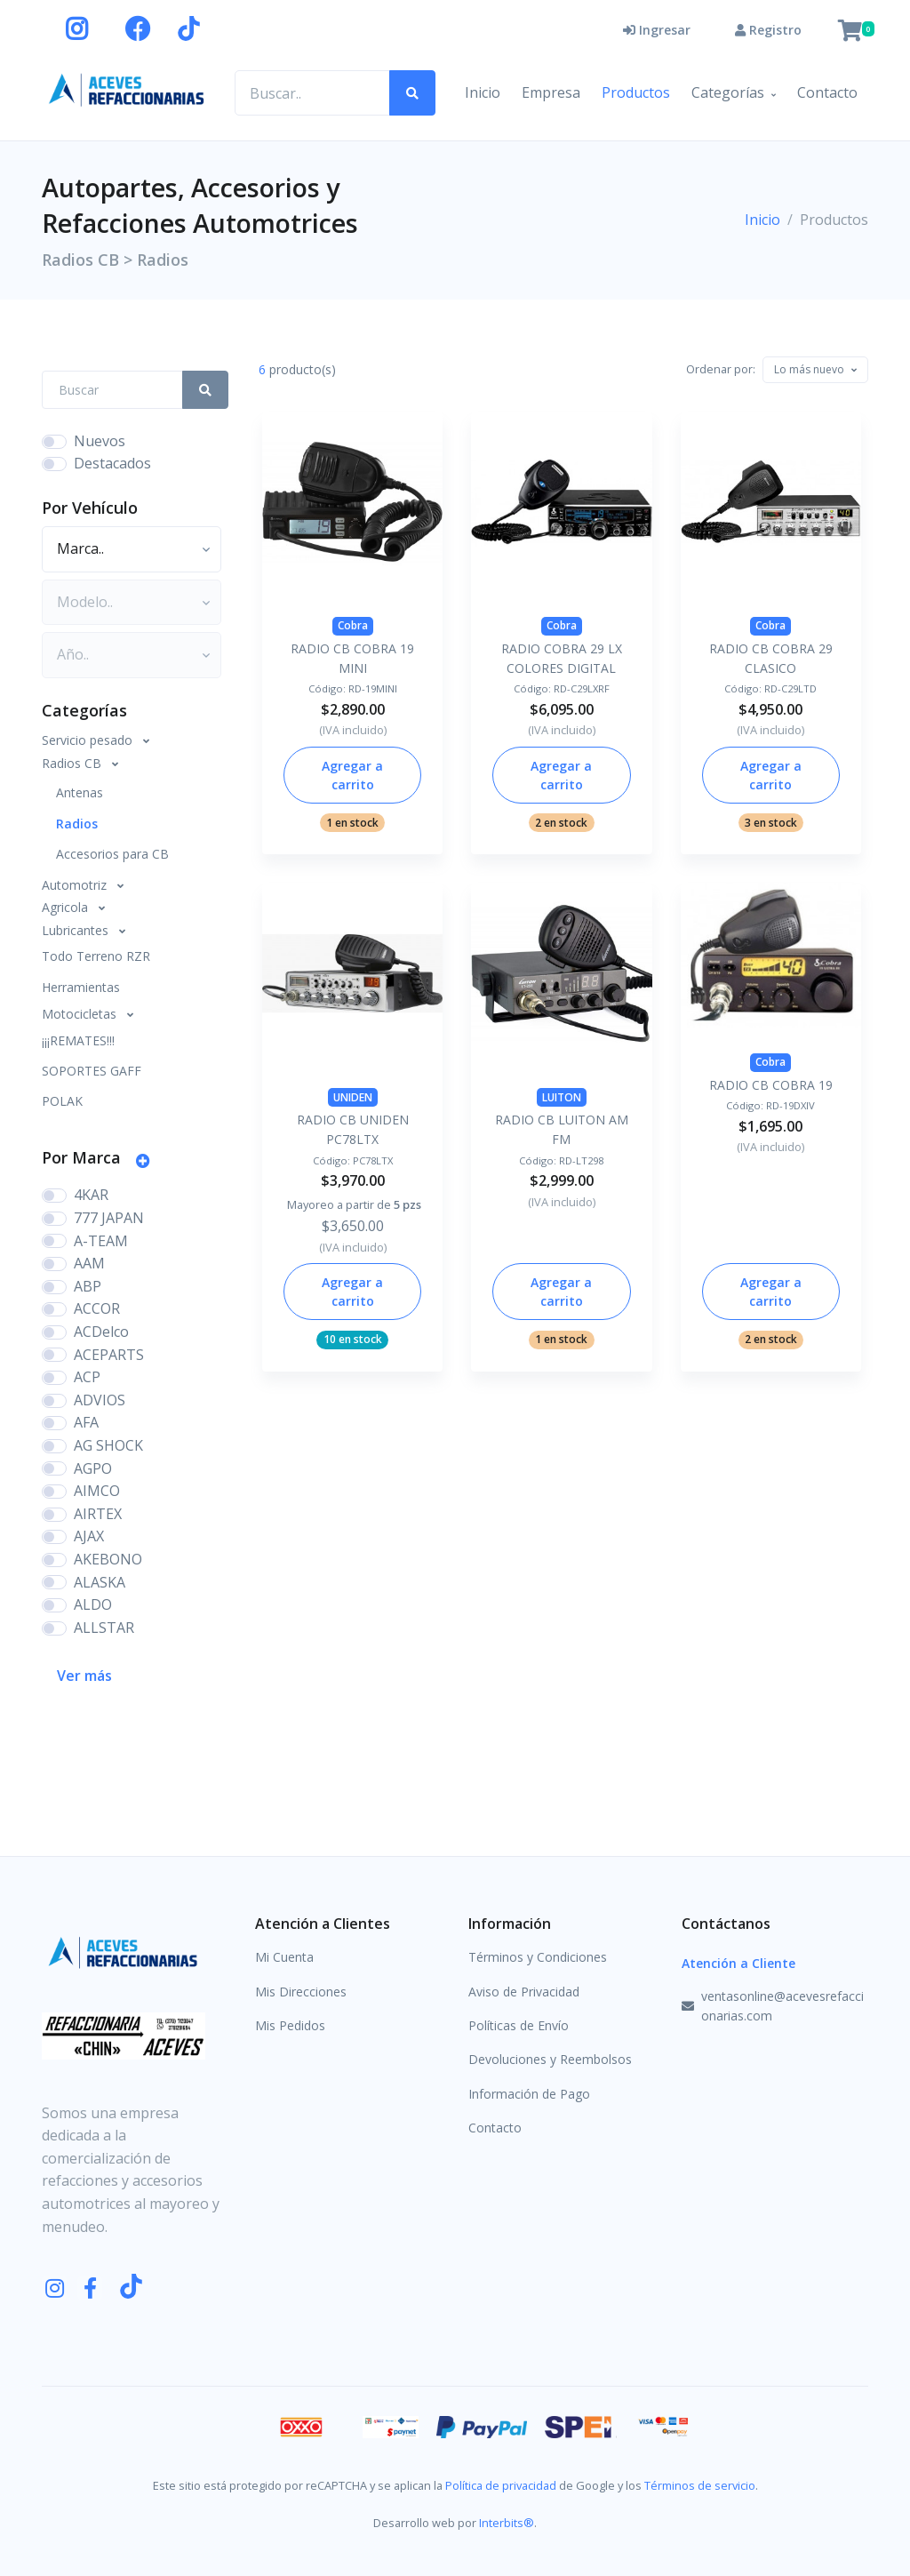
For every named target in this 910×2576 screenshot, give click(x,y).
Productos (636, 92)
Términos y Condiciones (537, 1956)
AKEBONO (108, 1559)
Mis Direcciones (301, 1991)
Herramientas (81, 987)
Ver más (84, 1675)
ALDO (93, 1604)
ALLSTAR (104, 1627)
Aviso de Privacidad (523, 1991)
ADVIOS (99, 1400)
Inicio (482, 92)
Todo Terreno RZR (96, 956)
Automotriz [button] (76, 884)
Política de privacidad (500, 2485)
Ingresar (656, 29)
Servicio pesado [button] (89, 740)
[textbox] (809, 369)
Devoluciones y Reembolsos (550, 2059)
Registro (768, 29)
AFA (86, 1422)
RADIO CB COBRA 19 (771, 1084)
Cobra (353, 625)
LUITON (561, 1097)
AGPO (93, 1468)
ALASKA (99, 1582)
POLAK (62, 1100)
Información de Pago (529, 2093)
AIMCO (97, 1490)
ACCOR (97, 1308)
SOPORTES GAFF (91, 1070)
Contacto (827, 92)
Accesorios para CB (112, 853)
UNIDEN (352, 1097)
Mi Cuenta (284, 1956)
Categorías (727, 92)
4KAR (91, 1194)
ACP (87, 1377)
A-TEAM (101, 1241)
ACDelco (101, 1331)
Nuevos (99, 441)
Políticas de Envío (518, 2025)
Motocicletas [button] (81, 1013)
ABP (87, 1286)
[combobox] (815, 369)
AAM (89, 1263)
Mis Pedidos (290, 2025)
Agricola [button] (67, 907)
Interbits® (506, 2523)
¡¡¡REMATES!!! (78, 1040)
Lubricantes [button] (77, 930)
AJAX (89, 1536)
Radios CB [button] (73, 763)
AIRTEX (98, 1514)
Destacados (112, 463)
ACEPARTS (109, 1354)
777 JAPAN (109, 1218)
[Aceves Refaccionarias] (127, 89)
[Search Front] (112, 390)
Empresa (551, 92)
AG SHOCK (108, 1445)
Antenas (79, 792)
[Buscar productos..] (312, 93)
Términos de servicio (699, 2485)
